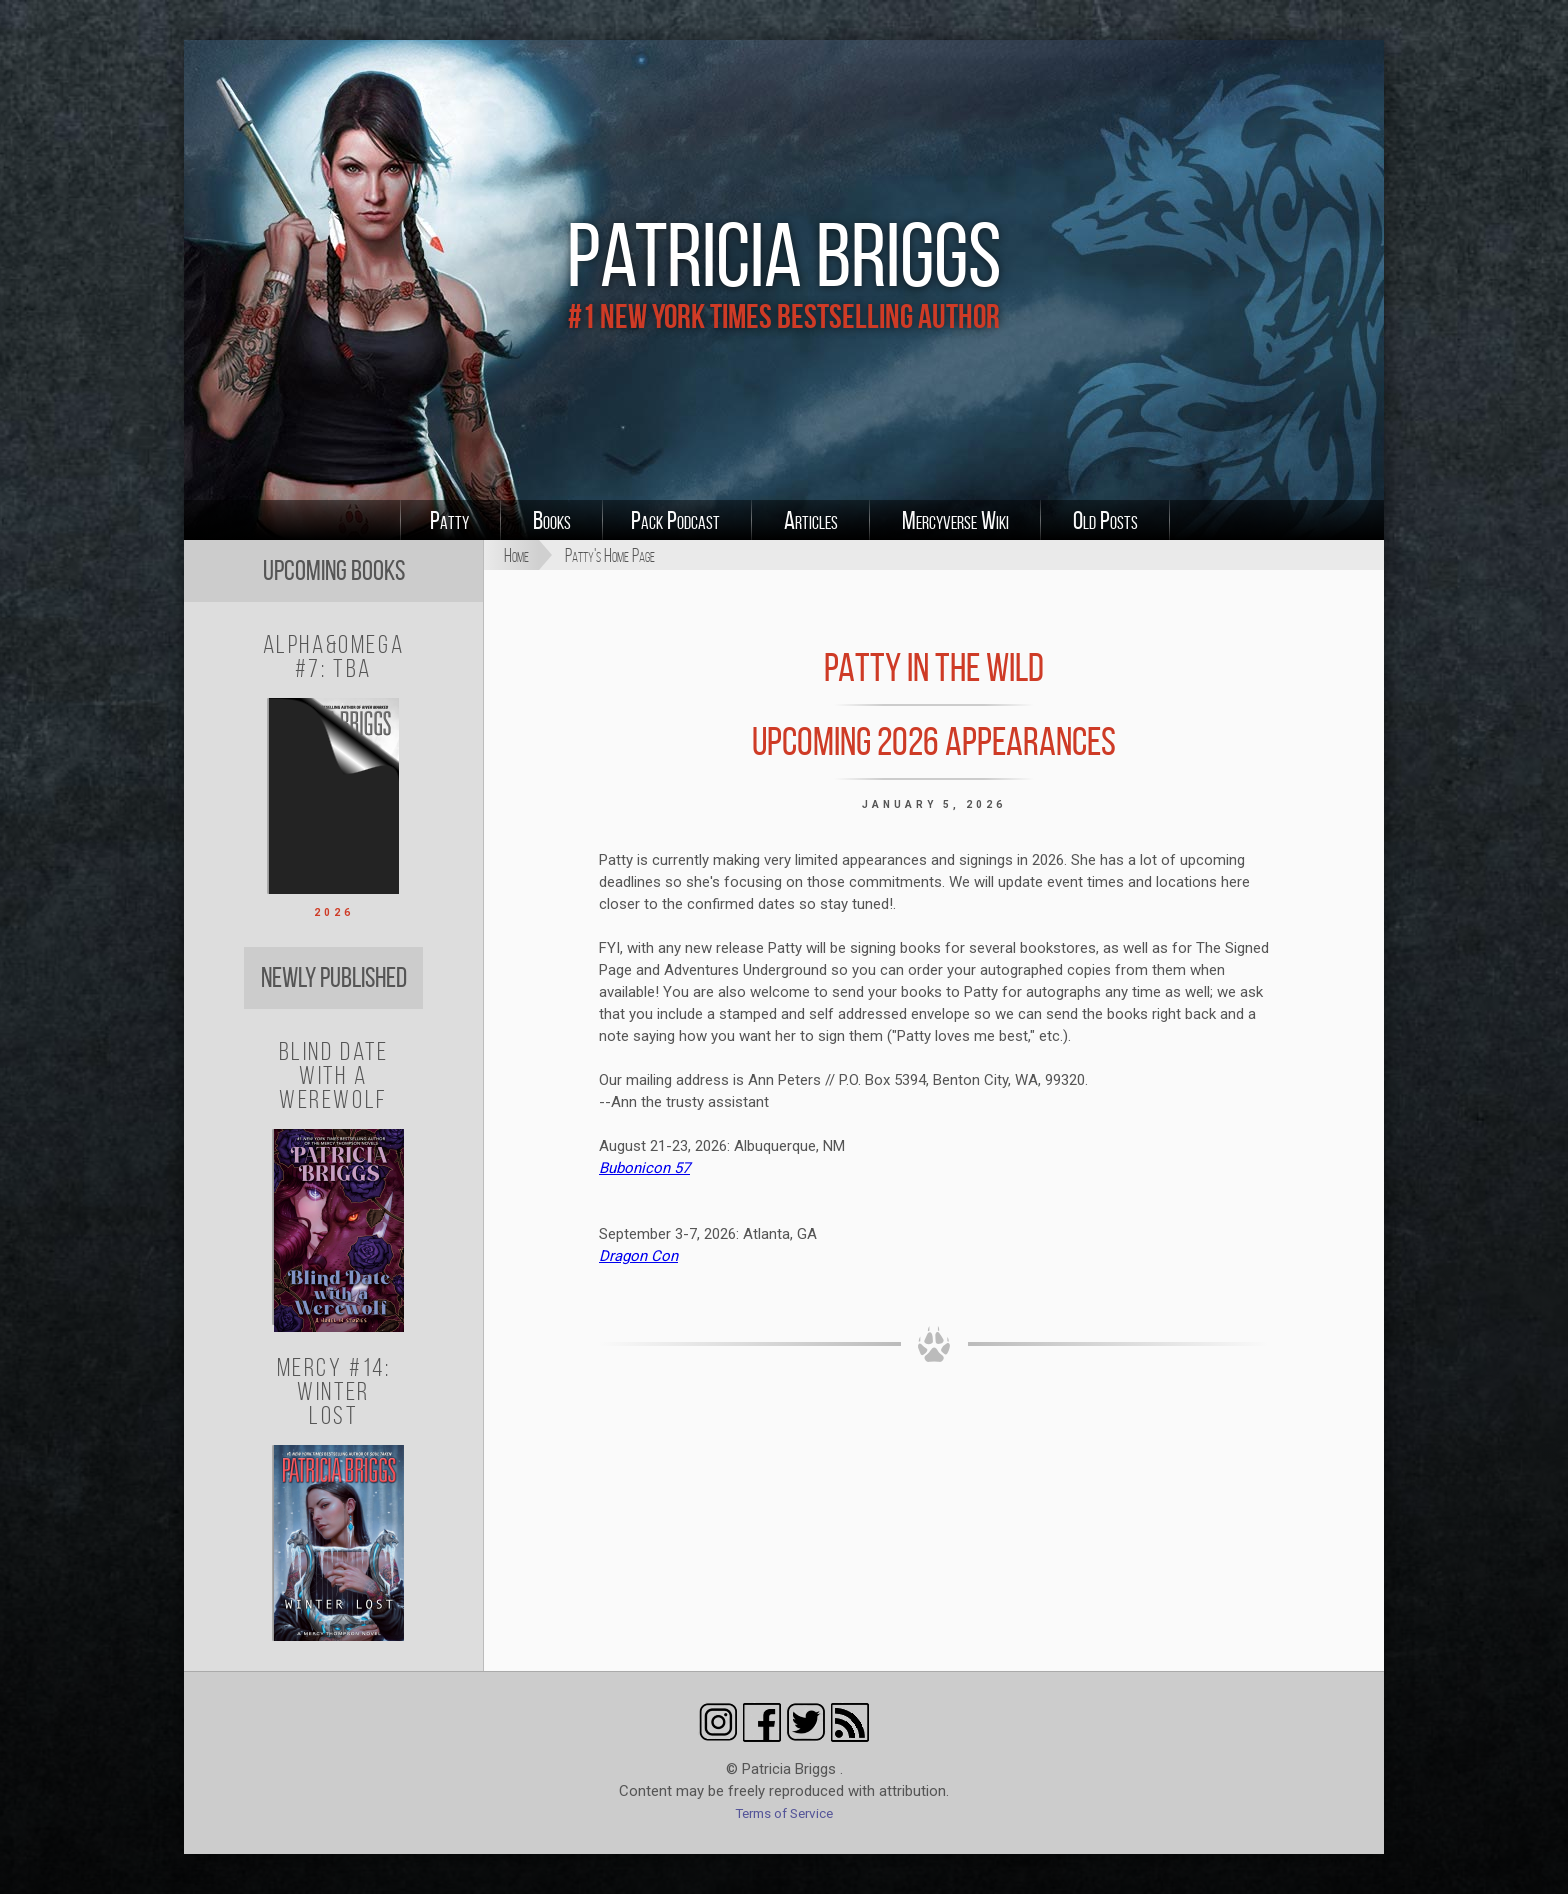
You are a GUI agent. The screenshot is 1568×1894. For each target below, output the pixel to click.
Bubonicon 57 (644, 1168)
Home (516, 555)
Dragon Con (638, 1256)
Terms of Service (784, 1813)
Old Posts (1105, 520)
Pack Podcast (675, 520)
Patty (449, 520)
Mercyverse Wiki (955, 520)
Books (552, 520)
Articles (811, 520)
